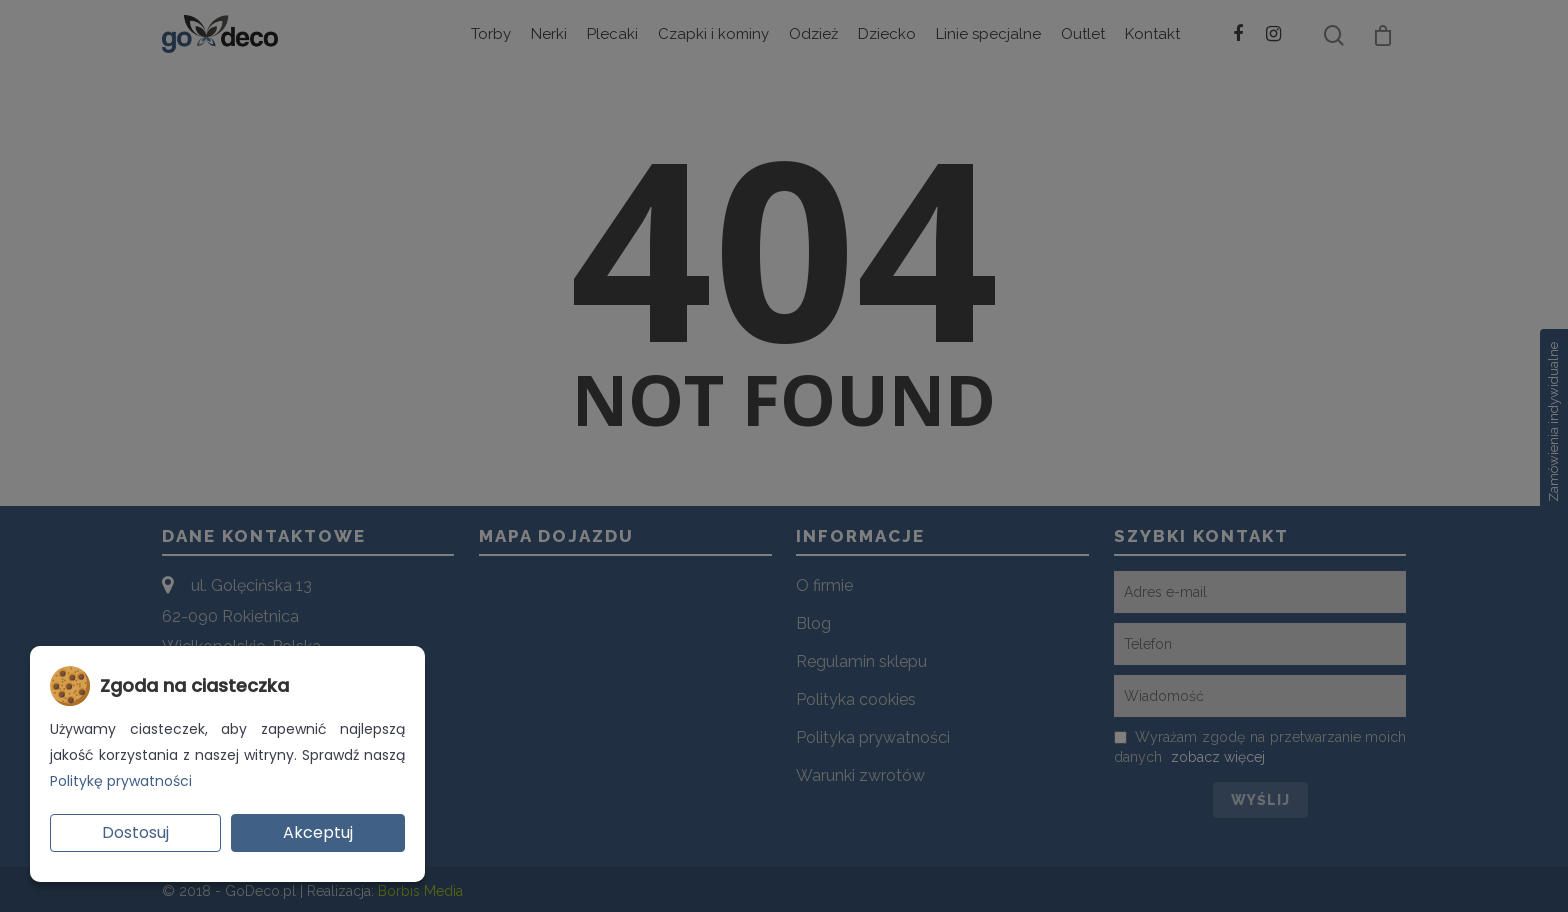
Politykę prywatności (121, 781)
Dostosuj (135, 832)
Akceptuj (318, 832)
